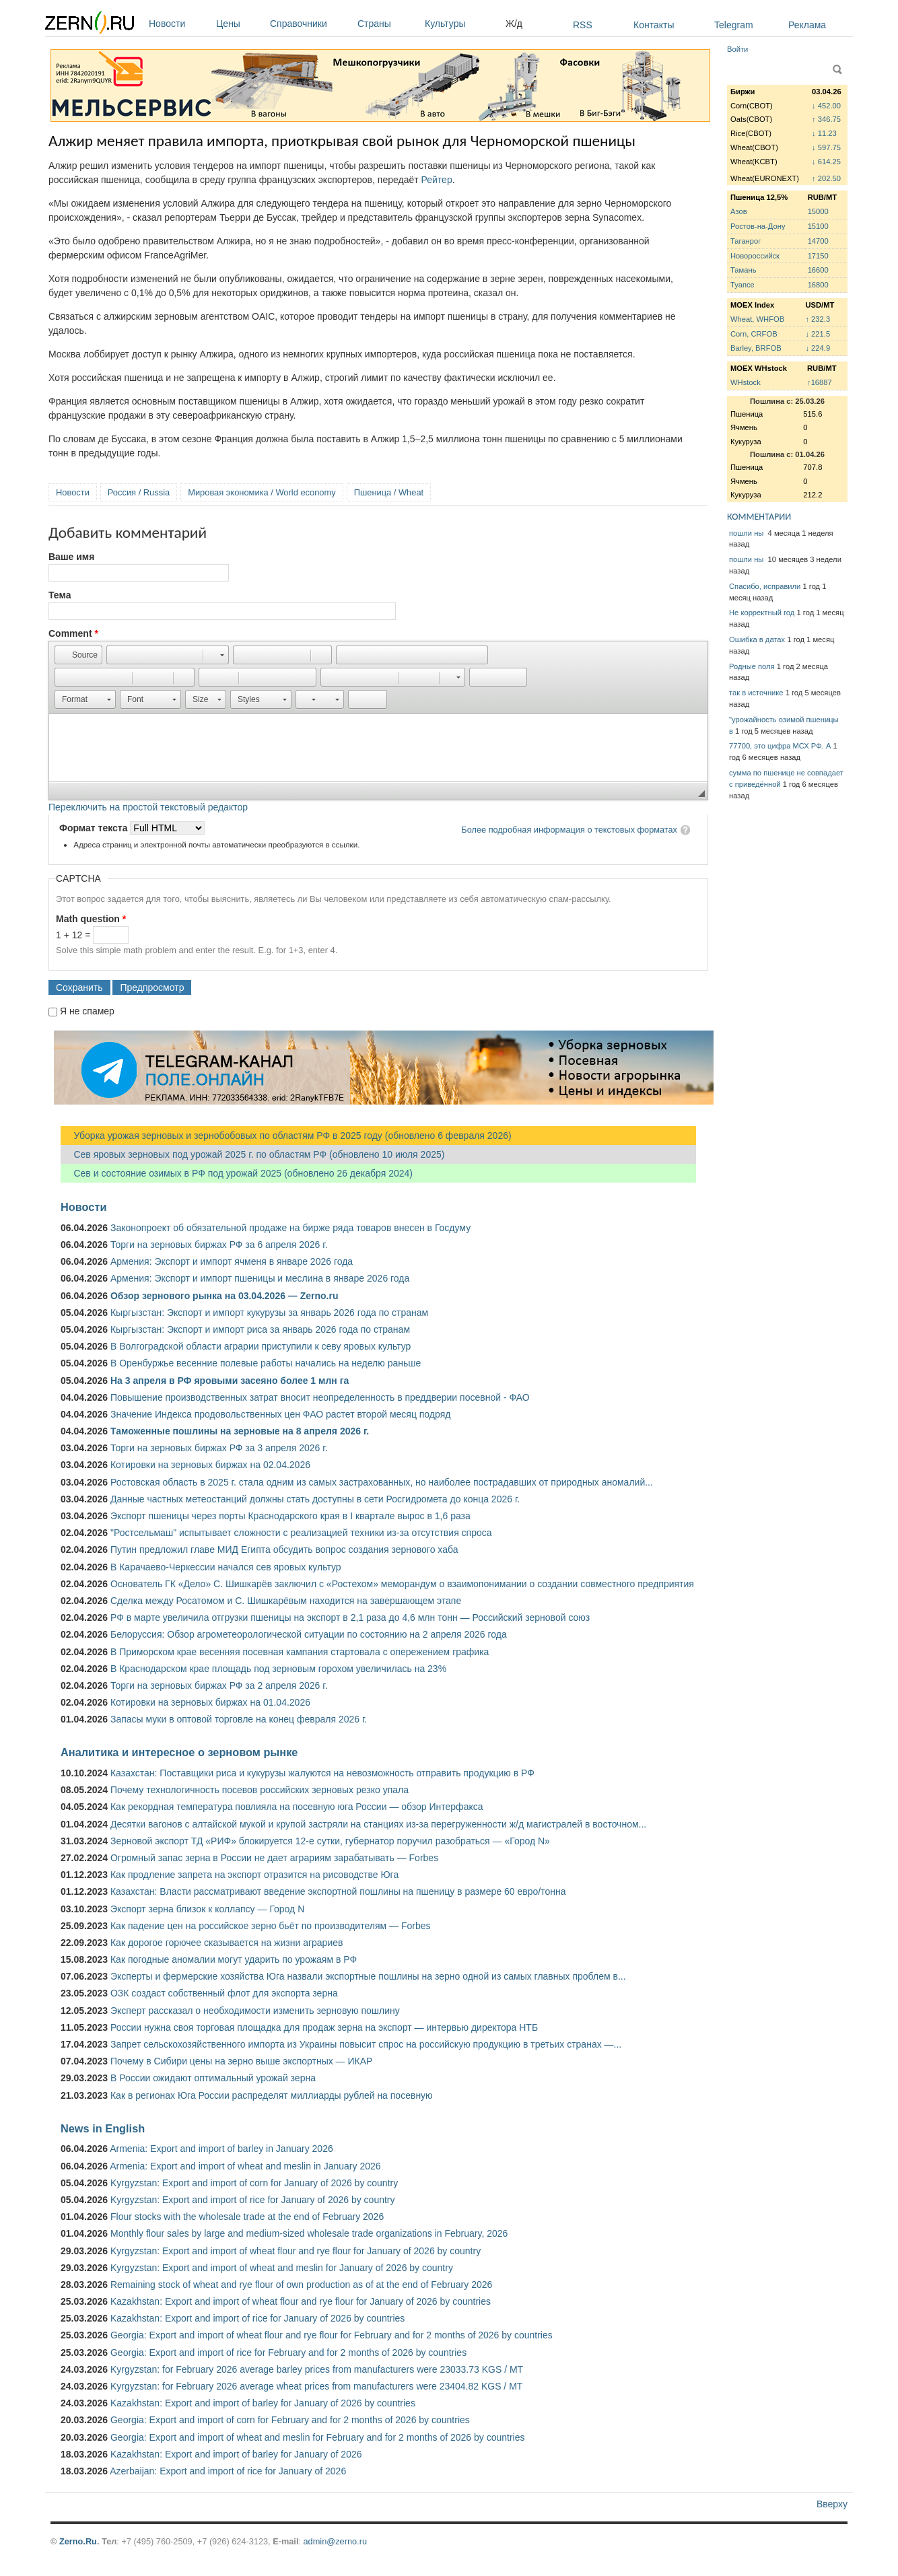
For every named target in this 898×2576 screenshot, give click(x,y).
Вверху (832, 2504)
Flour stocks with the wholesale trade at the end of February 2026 (247, 2216)
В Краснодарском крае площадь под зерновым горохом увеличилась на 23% (278, 1668)
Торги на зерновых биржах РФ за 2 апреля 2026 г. (219, 1685)
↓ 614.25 (826, 162)
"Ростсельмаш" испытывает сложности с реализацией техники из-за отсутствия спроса (301, 1532)
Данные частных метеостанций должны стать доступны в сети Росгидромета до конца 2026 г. (315, 1499)
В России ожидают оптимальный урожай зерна (213, 2078)
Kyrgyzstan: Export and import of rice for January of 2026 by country (252, 2199)
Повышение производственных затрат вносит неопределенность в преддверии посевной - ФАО (320, 1397)
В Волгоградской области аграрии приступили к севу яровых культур (260, 1346)
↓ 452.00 (826, 106)
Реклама (807, 25)
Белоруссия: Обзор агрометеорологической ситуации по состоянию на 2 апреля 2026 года (308, 1634)
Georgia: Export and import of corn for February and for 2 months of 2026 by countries (290, 2419)
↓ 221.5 (817, 334)
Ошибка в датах (757, 639)
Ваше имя (71, 556)
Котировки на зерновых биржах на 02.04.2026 (210, 1464)
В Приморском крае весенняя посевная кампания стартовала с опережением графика (299, 1651)
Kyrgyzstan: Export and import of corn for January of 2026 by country (254, 2183)
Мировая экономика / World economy (261, 492)
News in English (103, 2128)
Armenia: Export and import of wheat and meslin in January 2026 (245, 2166)
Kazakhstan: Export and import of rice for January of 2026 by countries (257, 2318)
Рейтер (436, 179)
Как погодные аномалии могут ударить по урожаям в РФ (233, 1959)
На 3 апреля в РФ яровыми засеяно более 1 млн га (229, 1380)
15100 (818, 226)
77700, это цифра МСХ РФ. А (780, 746)
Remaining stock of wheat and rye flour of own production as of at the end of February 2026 (301, 2284)
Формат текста (94, 828)
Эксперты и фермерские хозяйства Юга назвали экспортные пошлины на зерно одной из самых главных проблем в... (368, 1976)
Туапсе (742, 285)
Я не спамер (87, 1011)
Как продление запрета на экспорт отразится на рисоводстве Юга (254, 1874)
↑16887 (819, 382)
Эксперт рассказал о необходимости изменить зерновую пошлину (255, 2010)
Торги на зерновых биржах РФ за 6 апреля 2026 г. (219, 1244)
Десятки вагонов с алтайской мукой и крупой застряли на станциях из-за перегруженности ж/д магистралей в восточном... (378, 1824)
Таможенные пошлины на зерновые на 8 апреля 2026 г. (239, 1431)
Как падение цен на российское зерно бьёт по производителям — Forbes (270, 1925)
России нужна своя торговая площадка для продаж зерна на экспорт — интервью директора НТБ (324, 2027)
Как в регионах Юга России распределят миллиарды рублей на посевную (271, 2095)
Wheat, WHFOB (757, 319)
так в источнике (756, 693)
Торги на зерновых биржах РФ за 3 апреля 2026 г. (219, 1447)
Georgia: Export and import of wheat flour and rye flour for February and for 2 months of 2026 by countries (331, 2335)
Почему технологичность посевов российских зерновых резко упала (259, 1789)
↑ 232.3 (817, 319)
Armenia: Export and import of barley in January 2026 (221, 2148)
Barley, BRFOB (756, 348)
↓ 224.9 (817, 348)
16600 (818, 270)
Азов (738, 211)
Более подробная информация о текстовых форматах (569, 830)
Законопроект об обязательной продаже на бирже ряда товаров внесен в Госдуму (290, 1227)
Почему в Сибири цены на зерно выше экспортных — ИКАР (241, 2061)
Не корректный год (761, 612)
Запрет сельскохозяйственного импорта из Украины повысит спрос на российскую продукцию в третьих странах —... (365, 2044)
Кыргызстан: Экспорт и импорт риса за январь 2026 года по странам (260, 1329)
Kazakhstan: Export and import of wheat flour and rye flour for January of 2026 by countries (300, 2301)
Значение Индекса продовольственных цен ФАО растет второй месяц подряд (280, 1414)
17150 (818, 256)
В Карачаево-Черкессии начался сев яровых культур (225, 1567)
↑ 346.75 (826, 119)
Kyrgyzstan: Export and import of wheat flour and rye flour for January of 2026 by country (295, 2251)
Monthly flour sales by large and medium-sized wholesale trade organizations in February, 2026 (309, 2233)
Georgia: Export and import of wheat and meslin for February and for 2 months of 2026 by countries (317, 2437)
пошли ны (747, 533)
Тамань (743, 270)
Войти (737, 49)
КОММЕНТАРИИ (759, 516)
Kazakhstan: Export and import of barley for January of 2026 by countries (262, 2403)
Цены (239, 23)
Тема (59, 595)
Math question (91, 918)
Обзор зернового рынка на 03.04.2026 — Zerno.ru (224, 1295)
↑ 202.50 (826, 178)
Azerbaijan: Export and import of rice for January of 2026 (228, 2471)
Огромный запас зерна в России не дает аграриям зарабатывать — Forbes (274, 1857)
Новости (179, 23)
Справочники (310, 23)
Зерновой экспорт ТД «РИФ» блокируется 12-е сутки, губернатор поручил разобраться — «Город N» (330, 1841)
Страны (387, 23)
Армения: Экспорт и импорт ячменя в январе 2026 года (231, 1261)
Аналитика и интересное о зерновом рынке (179, 1752)
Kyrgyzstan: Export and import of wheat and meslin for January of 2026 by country (281, 2267)
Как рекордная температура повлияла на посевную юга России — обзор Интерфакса (296, 1806)
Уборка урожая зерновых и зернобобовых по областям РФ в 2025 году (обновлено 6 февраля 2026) (286, 1135)
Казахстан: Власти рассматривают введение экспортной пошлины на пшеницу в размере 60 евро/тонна (338, 1891)
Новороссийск (755, 256)
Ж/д (514, 23)
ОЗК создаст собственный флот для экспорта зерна (224, 1993)
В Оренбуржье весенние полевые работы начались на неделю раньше (265, 1363)
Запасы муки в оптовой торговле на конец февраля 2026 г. (238, 1719)
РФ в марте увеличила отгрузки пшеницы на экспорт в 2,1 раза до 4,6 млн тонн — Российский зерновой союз (350, 1617)
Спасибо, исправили (764, 586)
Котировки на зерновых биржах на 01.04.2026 (210, 1702)
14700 (818, 241)
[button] (78, 655)
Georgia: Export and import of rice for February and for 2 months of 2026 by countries (288, 2352)
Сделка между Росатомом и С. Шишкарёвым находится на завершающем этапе (285, 1600)
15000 (818, 211)
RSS (582, 25)
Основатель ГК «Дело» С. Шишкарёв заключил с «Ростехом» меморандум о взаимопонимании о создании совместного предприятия (402, 1583)
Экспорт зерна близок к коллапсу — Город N (207, 1909)
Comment (73, 633)
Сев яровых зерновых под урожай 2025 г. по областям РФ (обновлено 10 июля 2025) (252, 1154)
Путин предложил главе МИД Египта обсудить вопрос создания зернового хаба (284, 1549)
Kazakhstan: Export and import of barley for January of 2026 (236, 2454)
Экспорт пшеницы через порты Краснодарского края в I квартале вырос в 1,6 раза (290, 1515)
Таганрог (745, 241)
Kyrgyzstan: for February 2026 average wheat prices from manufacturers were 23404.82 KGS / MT (316, 2386)
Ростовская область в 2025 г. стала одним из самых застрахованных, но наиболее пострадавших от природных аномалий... (381, 1482)
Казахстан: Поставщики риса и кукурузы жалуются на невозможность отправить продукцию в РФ (322, 1773)
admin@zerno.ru (335, 2541)
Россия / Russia (139, 492)
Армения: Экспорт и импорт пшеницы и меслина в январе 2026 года (259, 1278)
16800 (818, 285)
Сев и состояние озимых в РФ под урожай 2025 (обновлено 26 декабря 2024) (237, 1173)
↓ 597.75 (826, 147)
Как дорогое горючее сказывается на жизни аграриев (226, 1942)
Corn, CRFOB (754, 334)
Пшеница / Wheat (389, 492)
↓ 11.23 (824, 133)
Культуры (462, 23)
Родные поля (752, 666)
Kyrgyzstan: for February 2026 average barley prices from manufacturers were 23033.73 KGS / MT (316, 2369)
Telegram (733, 25)
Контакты (653, 25)
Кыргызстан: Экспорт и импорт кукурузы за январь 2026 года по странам (269, 1312)
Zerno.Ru (78, 2541)
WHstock (745, 382)
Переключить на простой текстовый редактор (148, 807)
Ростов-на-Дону (758, 226)
